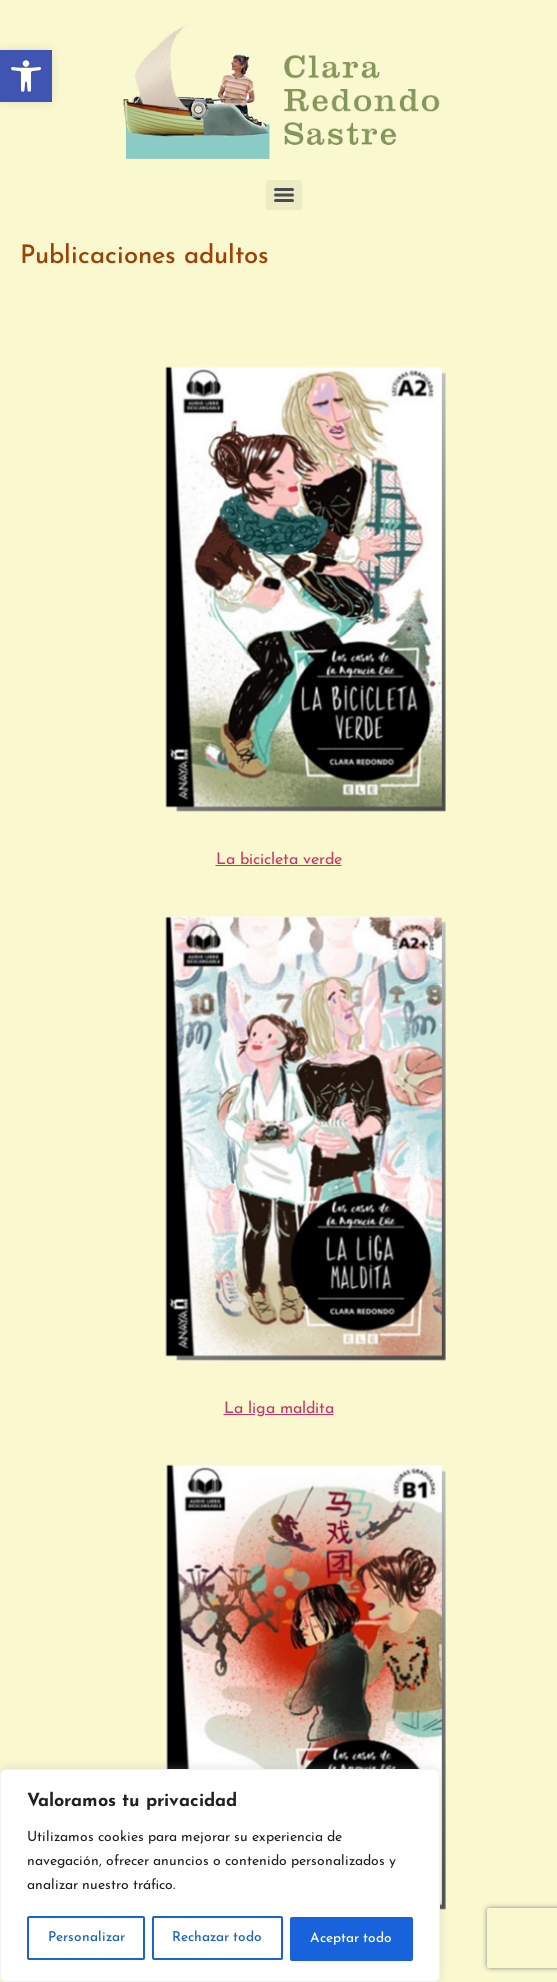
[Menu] (284, 195)
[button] (26, 76)
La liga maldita (279, 1409)
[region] (220, 1877)
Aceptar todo (352, 1938)
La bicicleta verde (279, 860)
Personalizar (86, 1938)
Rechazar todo (218, 1938)
